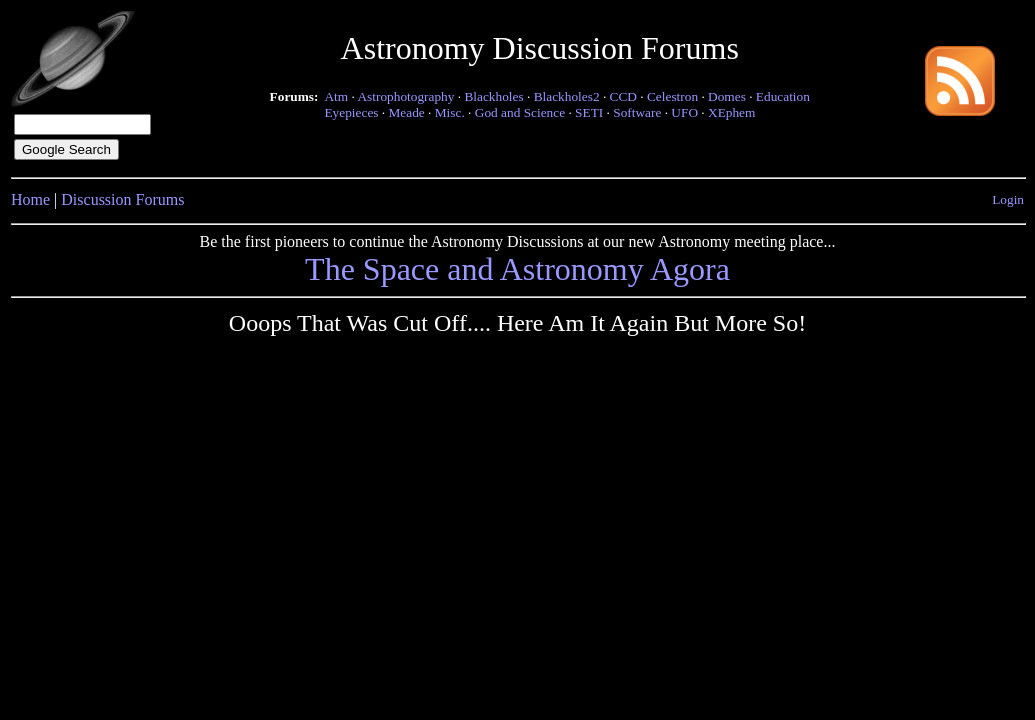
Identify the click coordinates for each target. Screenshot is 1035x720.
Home (30, 199)
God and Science (520, 112)
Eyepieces (351, 112)
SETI (589, 112)
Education (783, 96)
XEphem (731, 112)
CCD (623, 96)
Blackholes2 (567, 96)
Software (637, 112)
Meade (407, 112)
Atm (336, 96)
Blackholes (493, 96)
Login (1008, 199)
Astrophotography (405, 96)
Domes (727, 96)
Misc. (450, 112)
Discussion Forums (122, 199)
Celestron (672, 96)
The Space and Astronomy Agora (517, 269)
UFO (684, 112)
